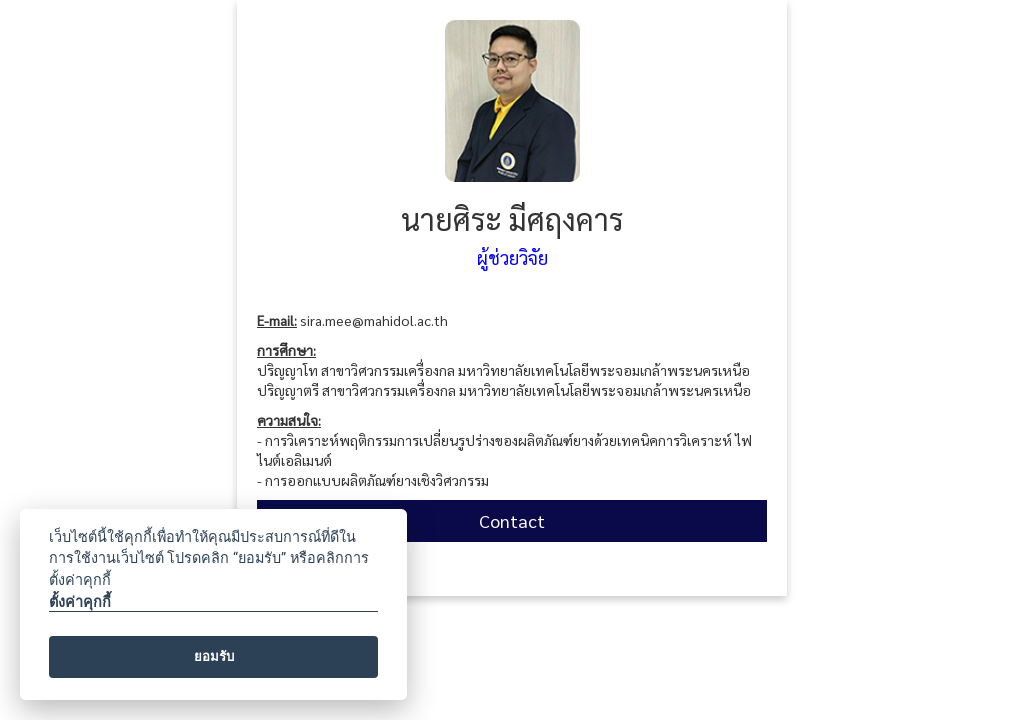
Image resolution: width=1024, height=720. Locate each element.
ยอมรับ (214, 656)
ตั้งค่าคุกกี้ (80, 602)
